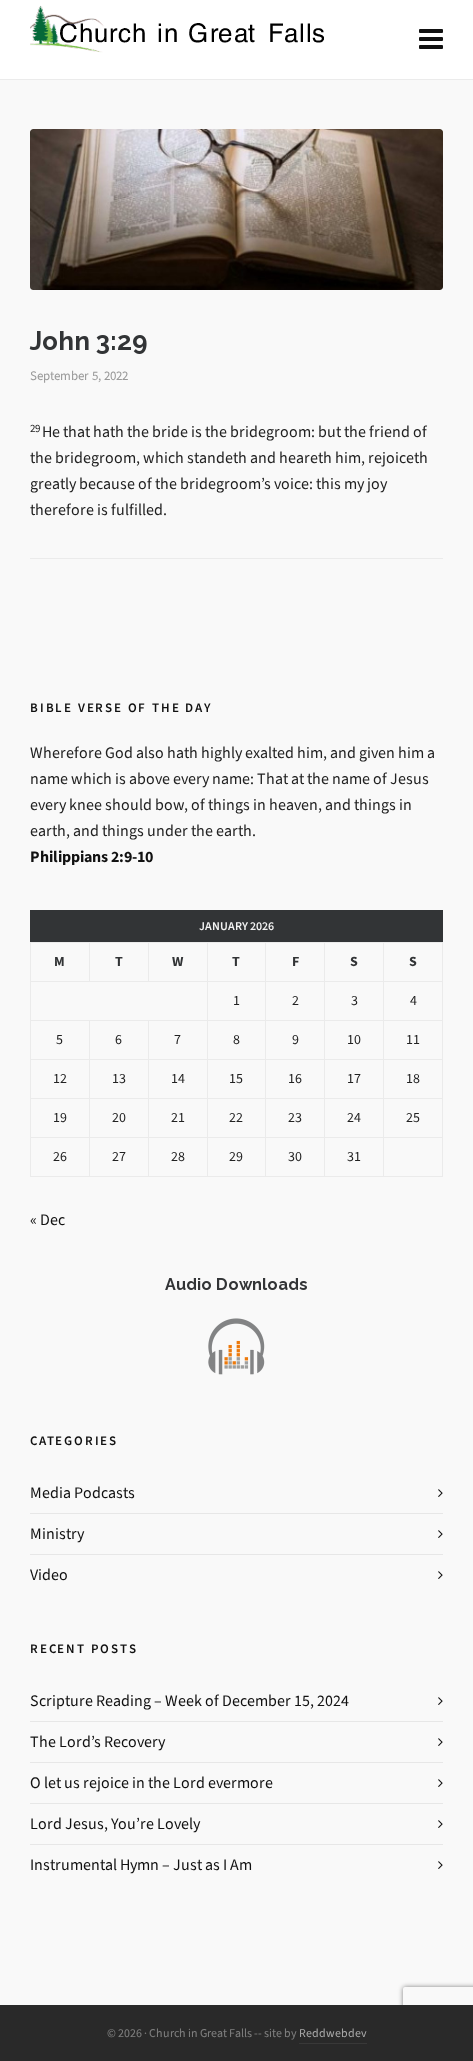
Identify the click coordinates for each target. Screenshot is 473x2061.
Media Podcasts (82, 1492)
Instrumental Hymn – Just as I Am (141, 1864)
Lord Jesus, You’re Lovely (115, 1823)
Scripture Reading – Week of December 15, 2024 (189, 1700)
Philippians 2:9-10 (91, 856)
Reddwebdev (333, 2033)
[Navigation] (431, 40)
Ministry (57, 1533)
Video (49, 1574)
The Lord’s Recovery (97, 1741)
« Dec (47, 1219)
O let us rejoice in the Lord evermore (151, 1782)
